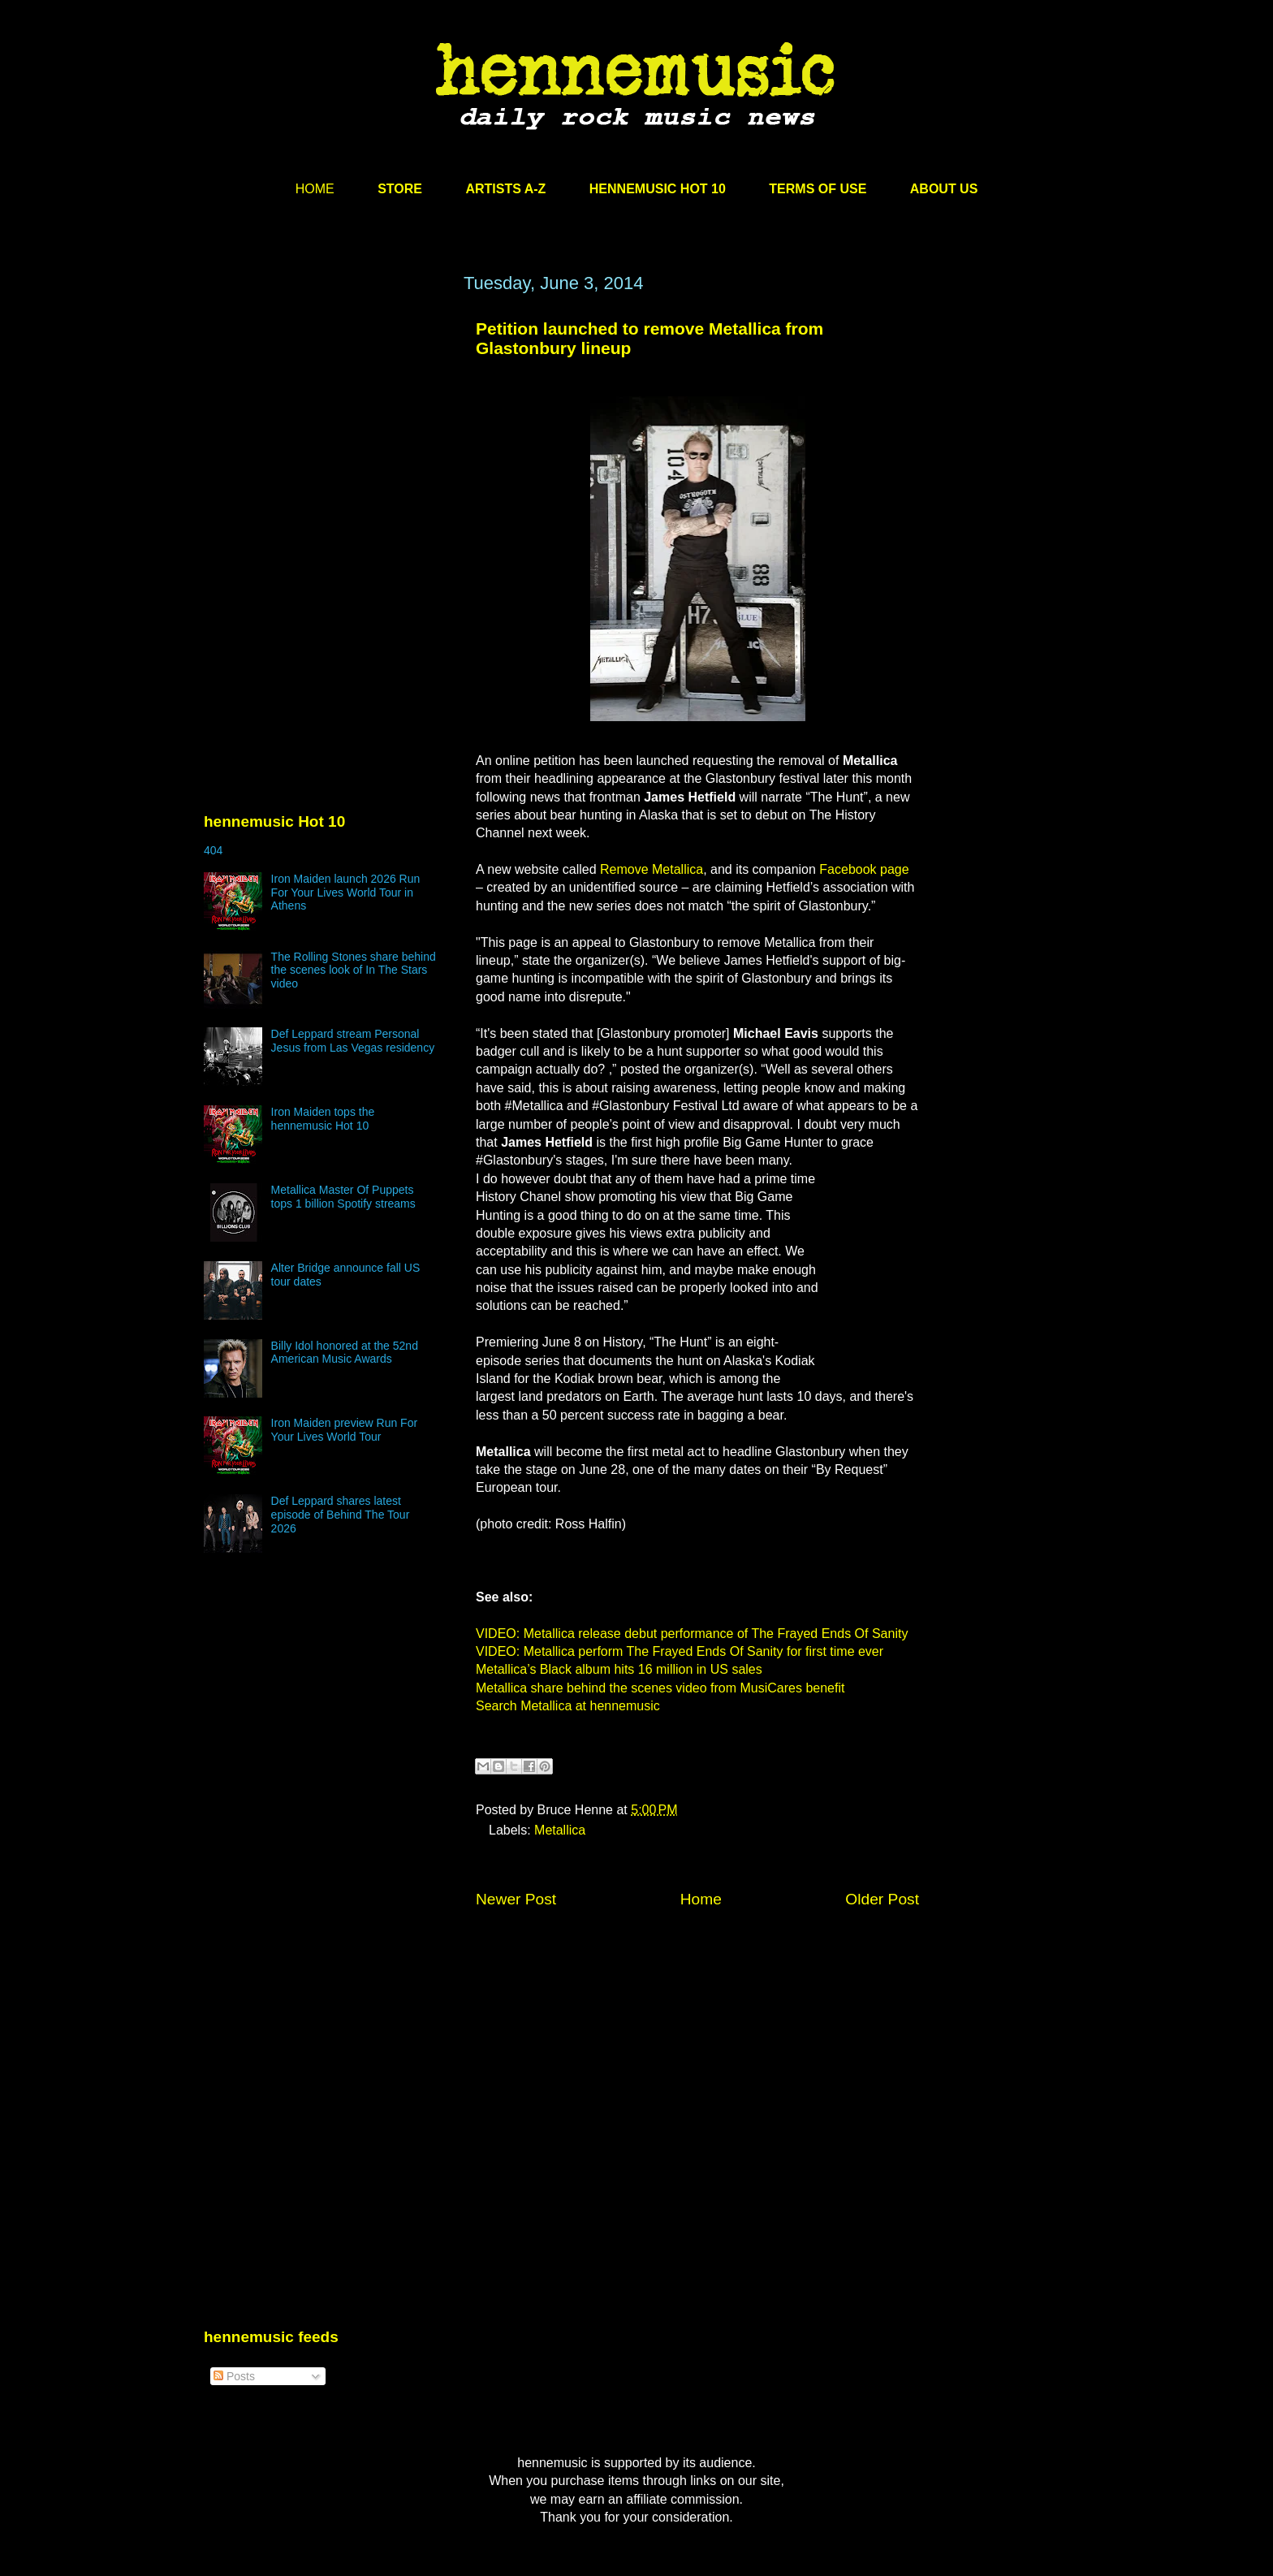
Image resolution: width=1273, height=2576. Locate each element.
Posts (234, 2376)
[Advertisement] (325, 427)
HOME (315, 189)
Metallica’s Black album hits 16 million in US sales (619, 1669)
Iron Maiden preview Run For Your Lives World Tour (344, 1429)
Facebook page (863, 869)
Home (701, 1899)
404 (213, 850)
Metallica (559, 1830)
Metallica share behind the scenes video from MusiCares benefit (660, 1688)
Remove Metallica (651, 869)
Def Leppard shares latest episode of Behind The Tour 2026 (340, 1514)
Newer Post (516, 1899)
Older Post (882, 1899)
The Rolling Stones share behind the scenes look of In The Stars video (353, 970)
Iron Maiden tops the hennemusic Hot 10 (323, 1118)
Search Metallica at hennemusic (568, 1706)
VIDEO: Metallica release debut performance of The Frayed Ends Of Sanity (692, 1633)
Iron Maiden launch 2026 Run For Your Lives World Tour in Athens (346, 892)
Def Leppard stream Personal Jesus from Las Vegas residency (353, 1040)
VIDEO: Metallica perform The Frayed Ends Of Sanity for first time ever (679, 1651)
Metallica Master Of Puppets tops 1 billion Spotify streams (343, 1196)
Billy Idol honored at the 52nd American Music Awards (344, 1352)
